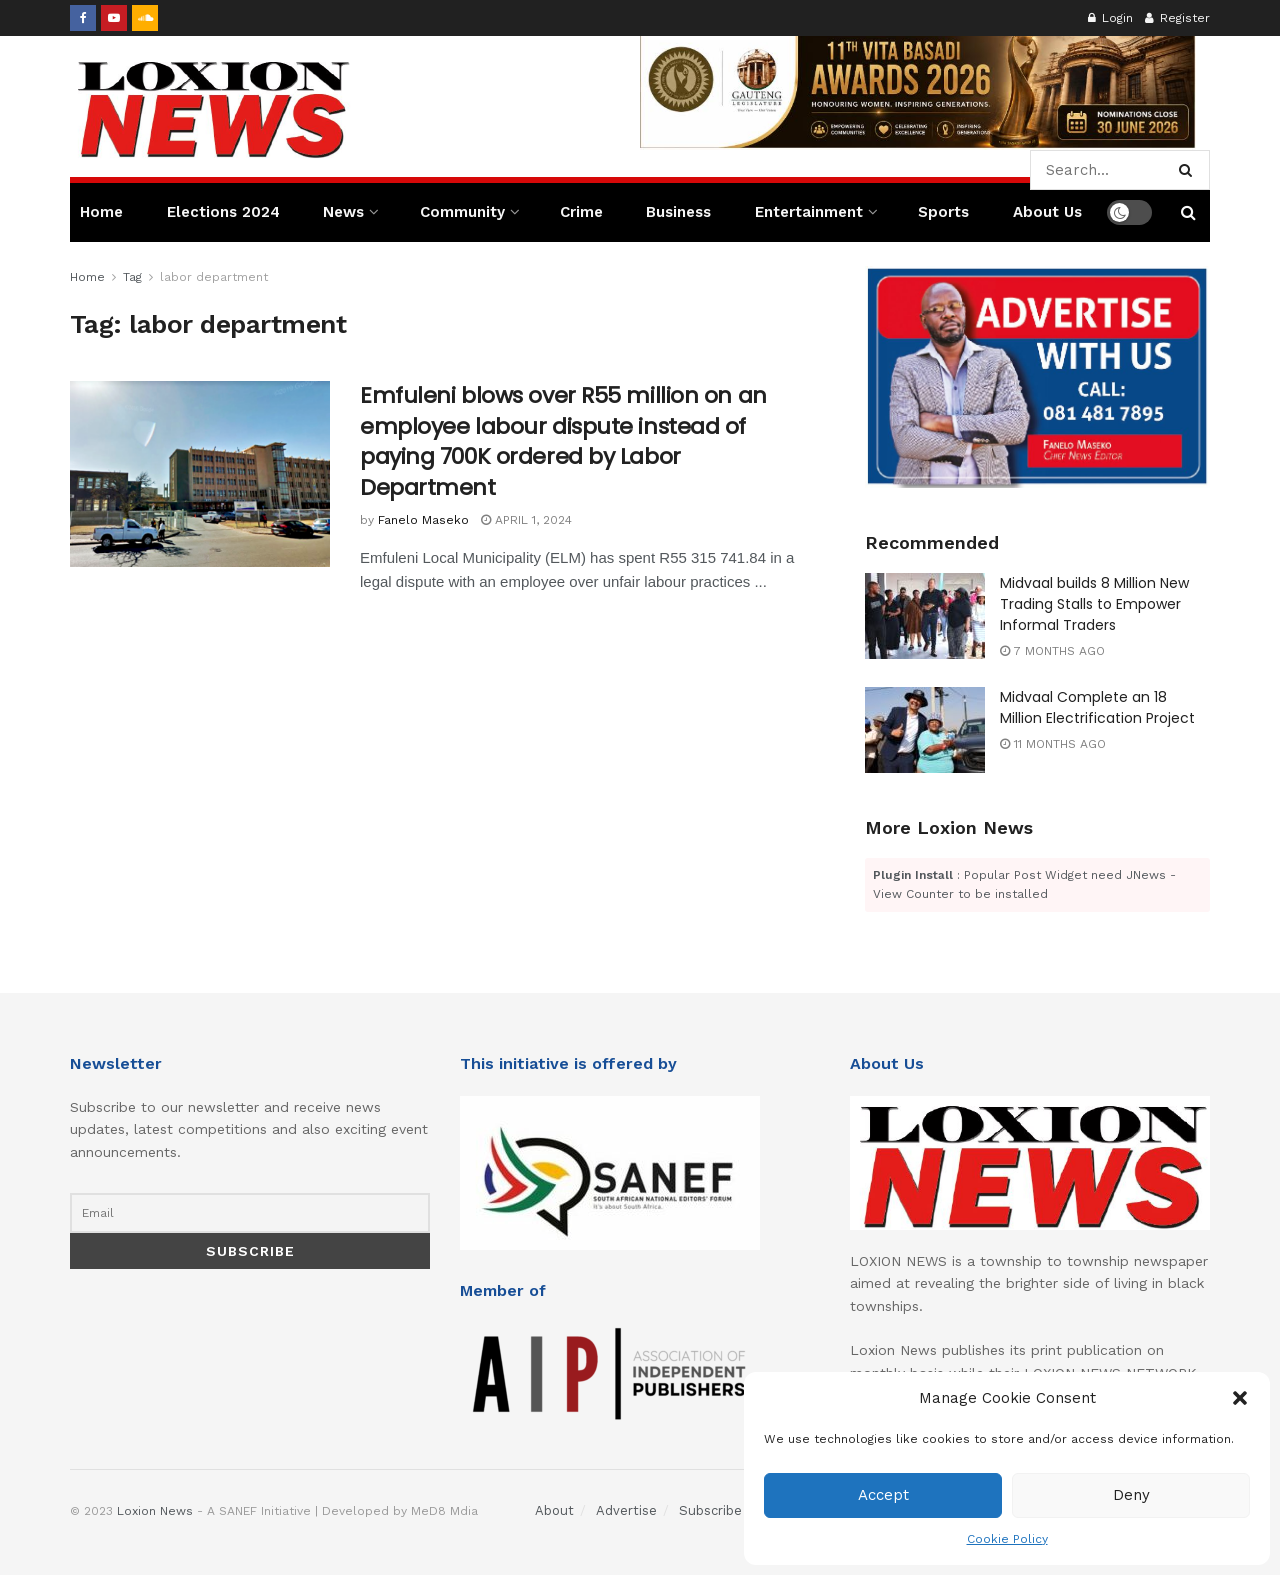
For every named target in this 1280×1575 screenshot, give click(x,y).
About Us (1047, 212)
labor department (214, 277)
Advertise (626, 1510)
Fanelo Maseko (423, 520)
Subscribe (710, 1510)
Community (462, 212)
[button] (1240, 1398)
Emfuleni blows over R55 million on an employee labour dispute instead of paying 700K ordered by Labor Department (563, 441)
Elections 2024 (223, 212)
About (554, 1510)
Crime (581, 212)
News (343, 212)
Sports (943, 212)
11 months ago (1053, 744)
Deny (1131, 1495)
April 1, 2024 (526, 520)
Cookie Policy (1007, 1539)
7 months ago (1052, 651)
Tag (132, 277)
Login (1110, 18)
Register (1177, 18)
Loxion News (155, 1511)
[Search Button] (1189, 170)
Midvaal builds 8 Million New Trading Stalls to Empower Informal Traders (1094, 604)
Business (678, 212)
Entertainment (809, 212)
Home (101, 212)
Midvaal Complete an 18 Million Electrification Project (1097, 707)
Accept (883, 1495)
